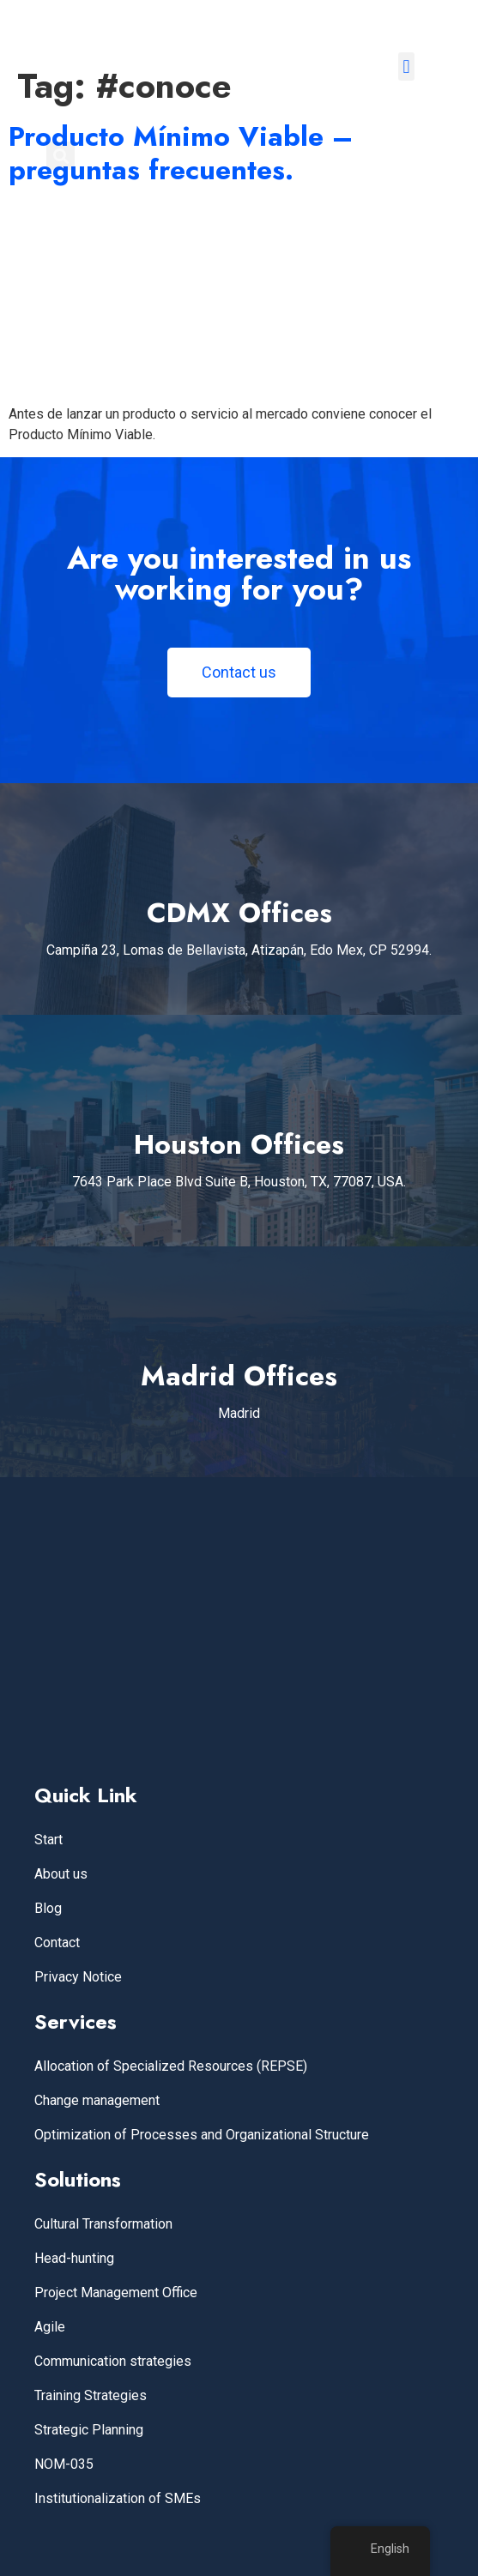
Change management (97, 2100)
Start (48, 1839)
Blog (48, 1908)
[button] (406, 66)
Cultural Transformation (103, 2224)
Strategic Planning (88, 2430)
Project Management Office (115, 2292)
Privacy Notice (78, 1977)
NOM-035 (64, 2464)
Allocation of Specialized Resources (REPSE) (170, 2066)
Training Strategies (90, 2395)
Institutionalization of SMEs (117, 2498)
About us (61, 1874)
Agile (49, 2327)
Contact (57, 1942)
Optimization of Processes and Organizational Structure (201, 2135)
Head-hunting (74, 2258)
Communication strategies (112, 2361)
